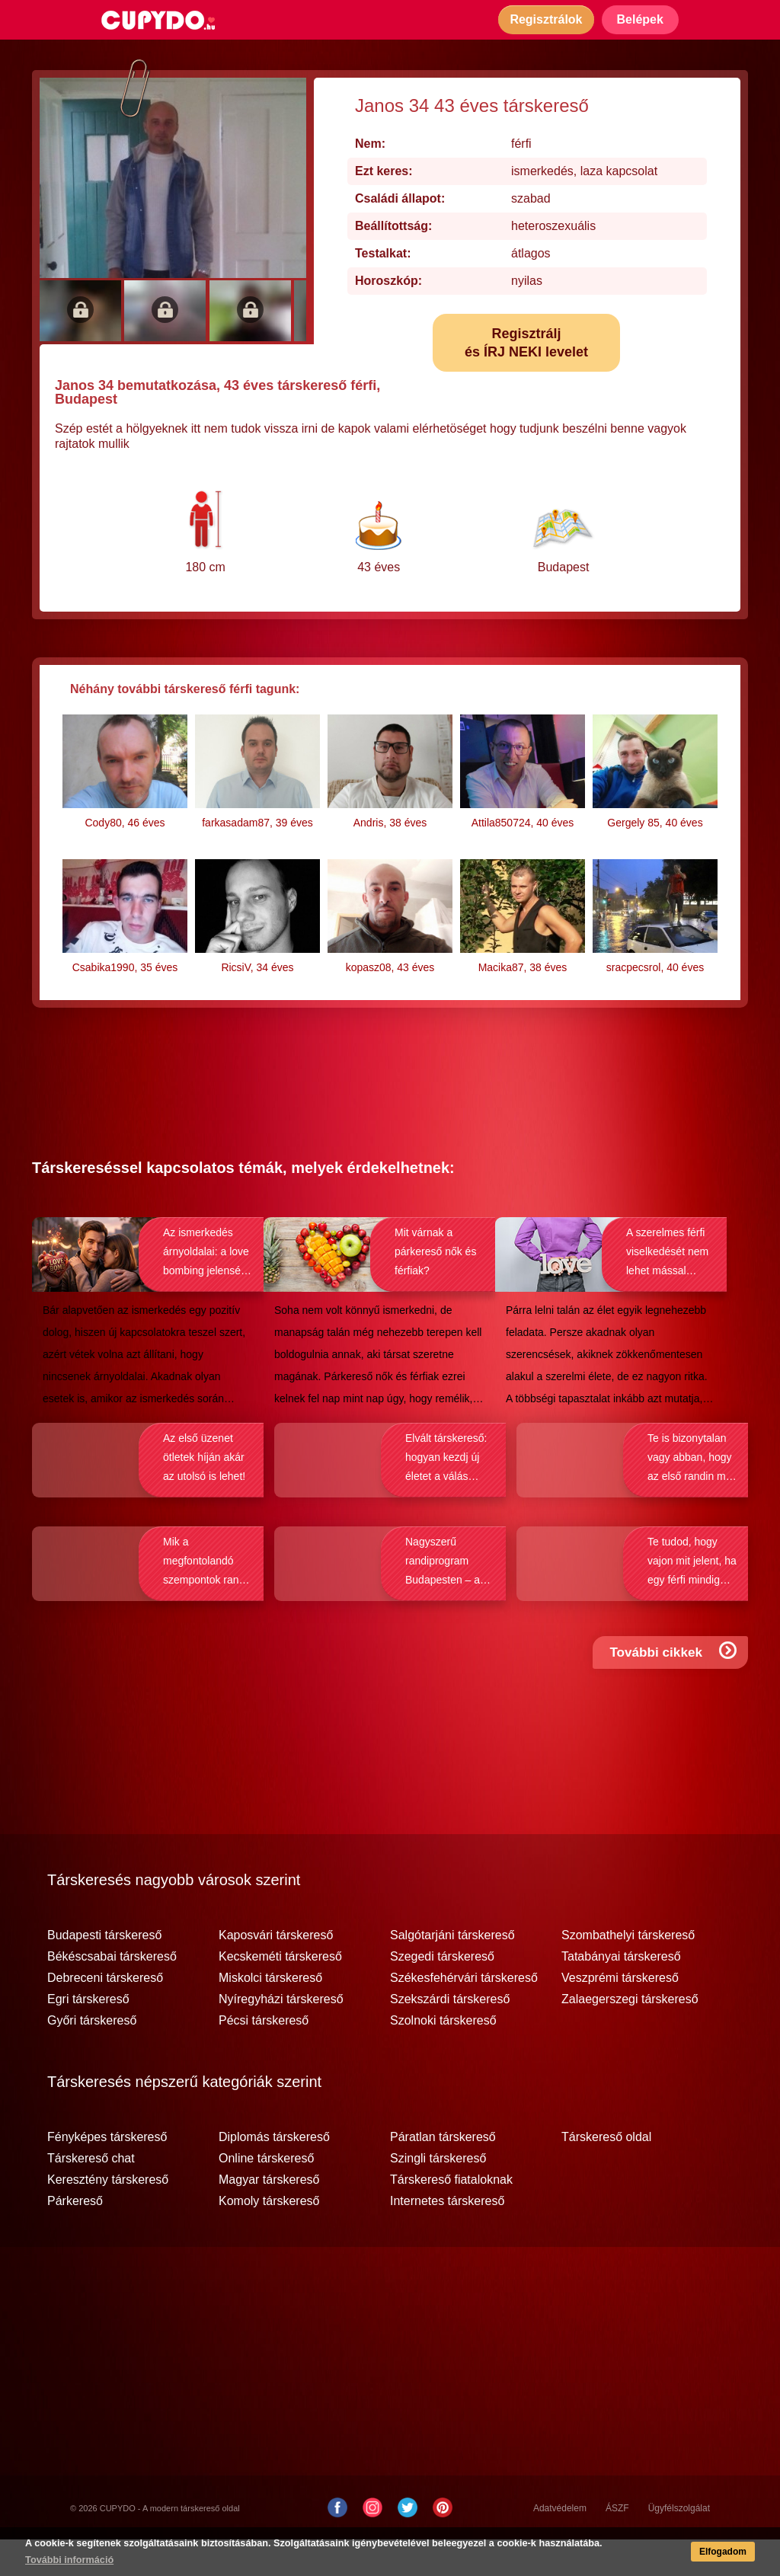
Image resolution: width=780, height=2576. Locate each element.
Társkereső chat (91, 2195)
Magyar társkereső (269, 2216)
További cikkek (676, 1703)
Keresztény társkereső (107, 2216)
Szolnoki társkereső (443, 2057)
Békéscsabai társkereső (112, 1993)
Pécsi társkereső (263, 2057)
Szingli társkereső (438, 2195)
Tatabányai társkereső (621, 1993)
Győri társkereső (91, 2057)
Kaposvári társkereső (276, 1972)
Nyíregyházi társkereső (281, 2036)
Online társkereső (266, 2195)
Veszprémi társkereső (620, 2015)
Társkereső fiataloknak (451, 2216)
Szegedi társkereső (442, 1993)
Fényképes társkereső (107, 2174)
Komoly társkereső (269, 2238)
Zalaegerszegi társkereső (629, 2036)
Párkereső (75, 2238)
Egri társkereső (88, 2036)
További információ (72, 2562)
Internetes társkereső (447, 2238)
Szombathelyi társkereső (628, 1972)
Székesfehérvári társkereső (464, 2015)
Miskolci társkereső (270, 2015)
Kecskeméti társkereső (280, 1993)
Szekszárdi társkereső (450, 2036)
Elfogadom (717, 2554)
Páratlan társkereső (443, 2174)
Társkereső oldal (606, 2174)
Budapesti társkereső (104, 1972)
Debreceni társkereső (105, 2015)
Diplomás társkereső (274, 2174)
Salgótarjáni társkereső (452, 1972)
